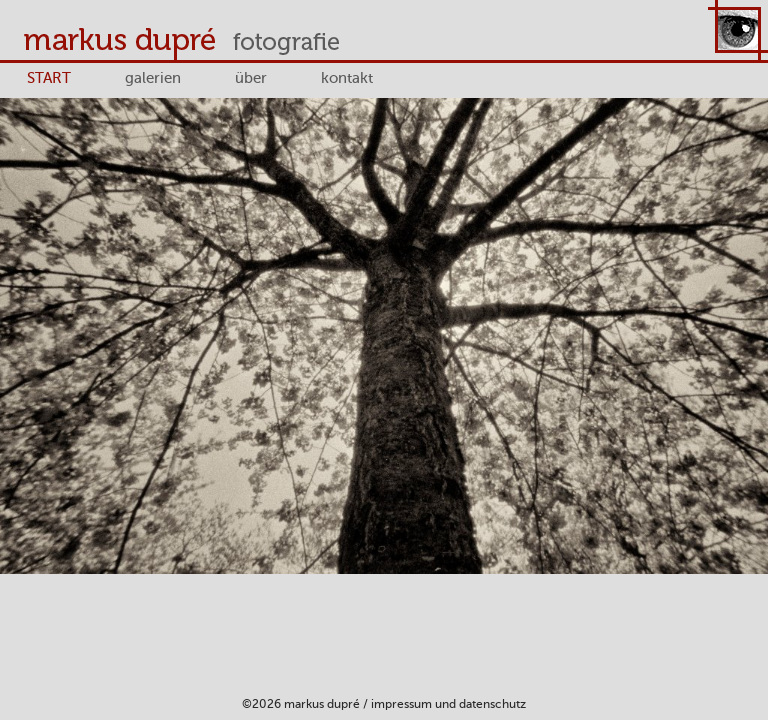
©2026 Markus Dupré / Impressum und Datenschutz (384, 704)
